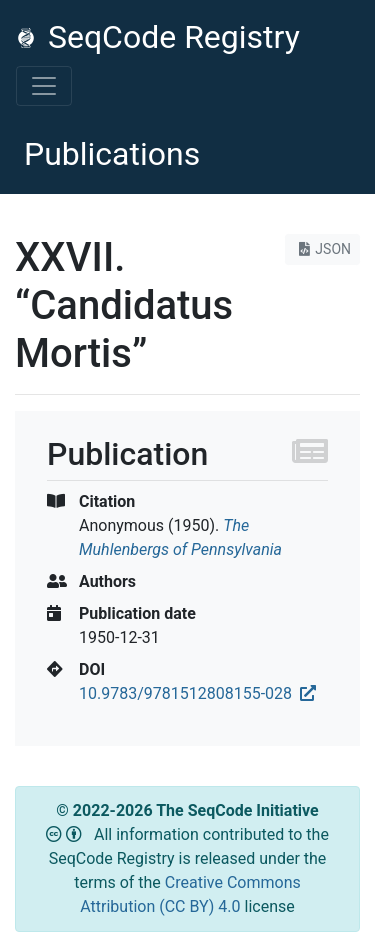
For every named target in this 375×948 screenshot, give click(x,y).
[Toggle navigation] (44, 86)
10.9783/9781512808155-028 (197, 693)
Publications (112, 154)
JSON (322, 249)
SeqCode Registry (158, 37)
